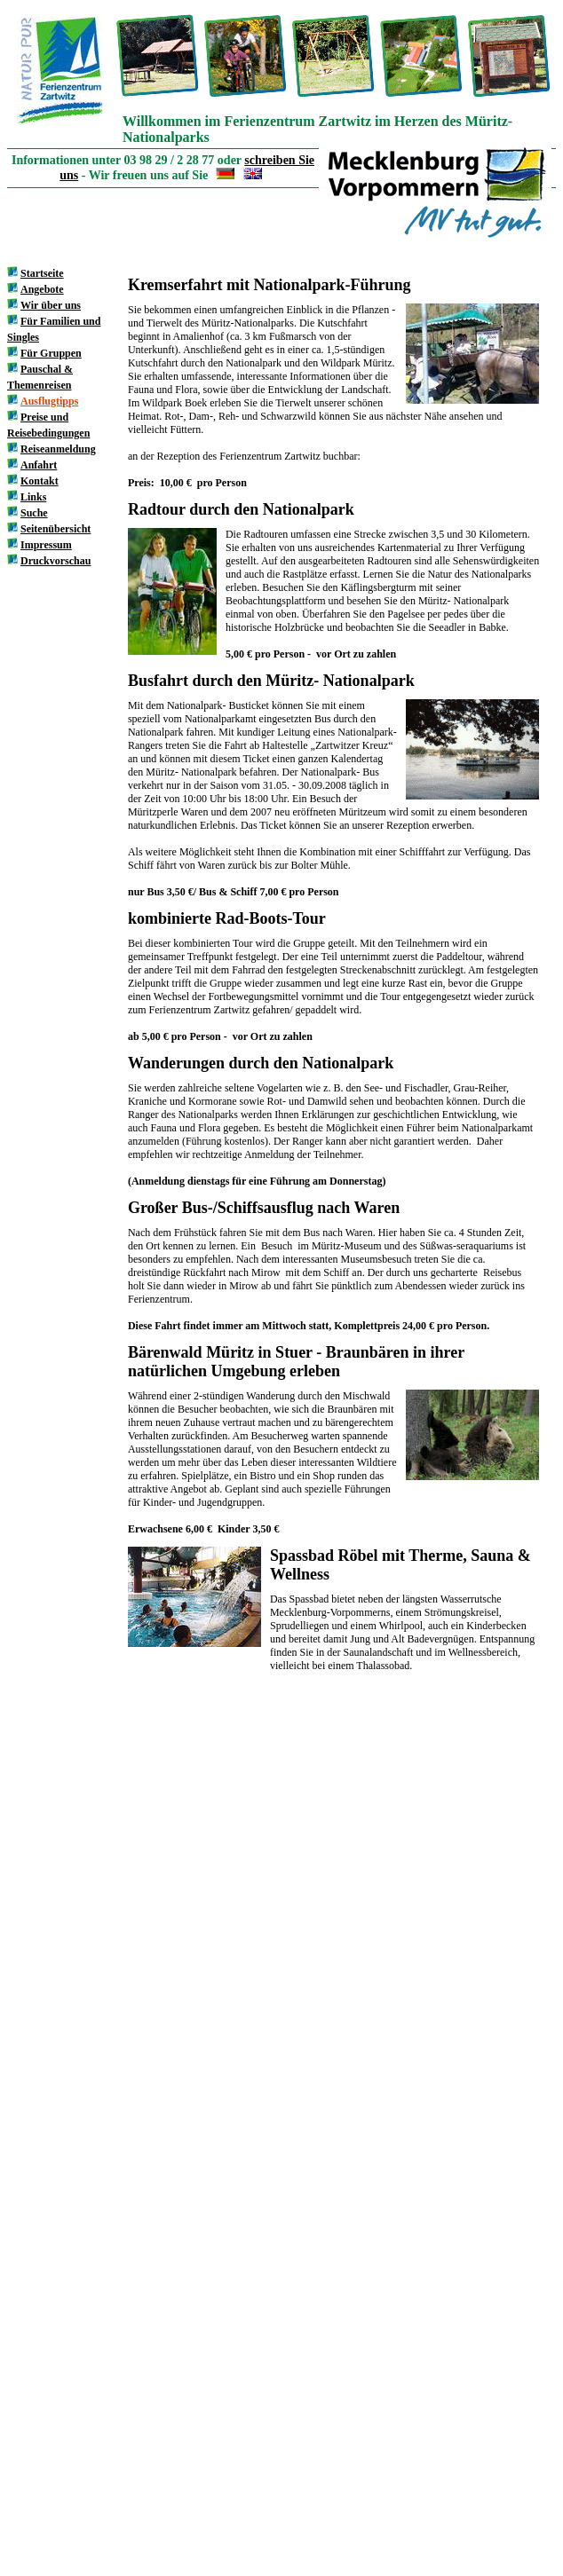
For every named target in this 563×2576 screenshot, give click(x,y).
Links (33, 497)
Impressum (46, 545)
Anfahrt (38, 465)
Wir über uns (50, 305)
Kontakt (39, 481)
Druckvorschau (55, 561)
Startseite (42, 273)
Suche (34, 513)
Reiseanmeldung (58, 449)
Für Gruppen (51, 353)
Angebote (42, 289)
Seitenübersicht (55, 529)
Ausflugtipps (49, 401)
